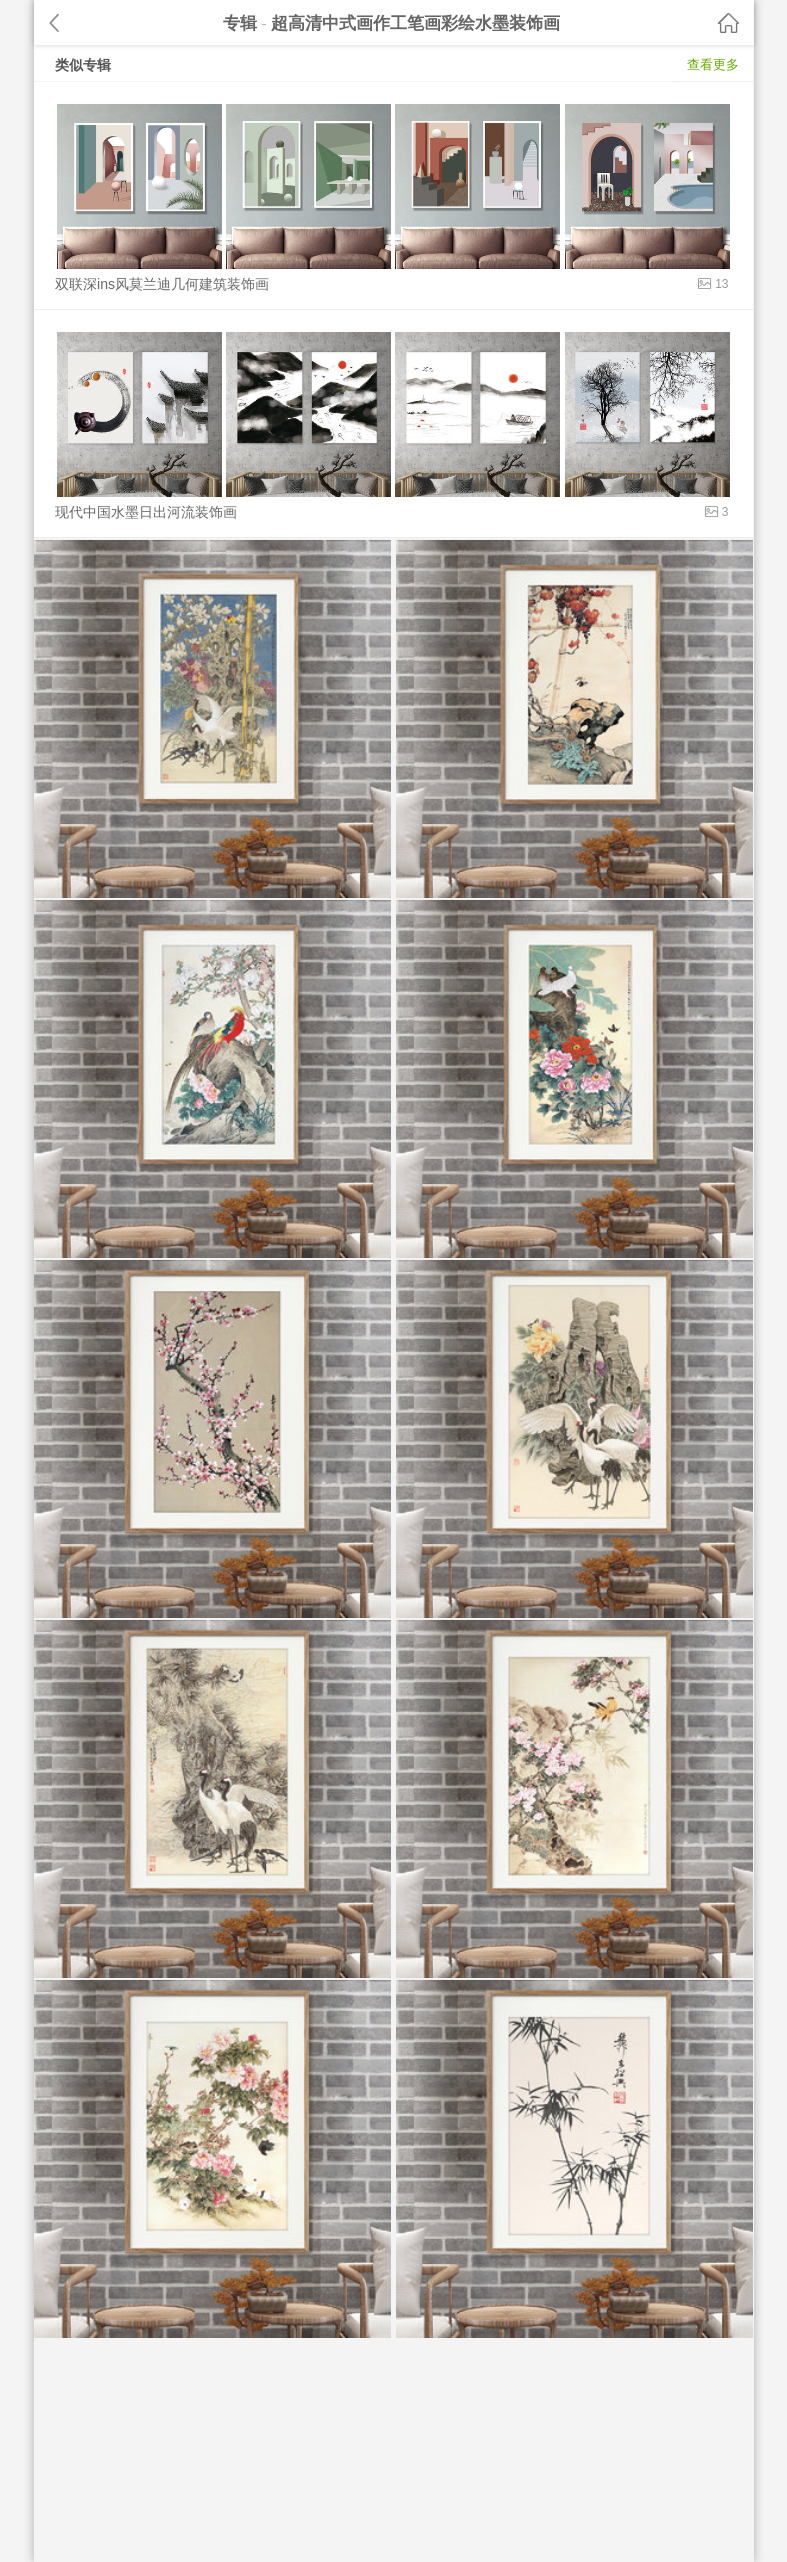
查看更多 (713, 64)
